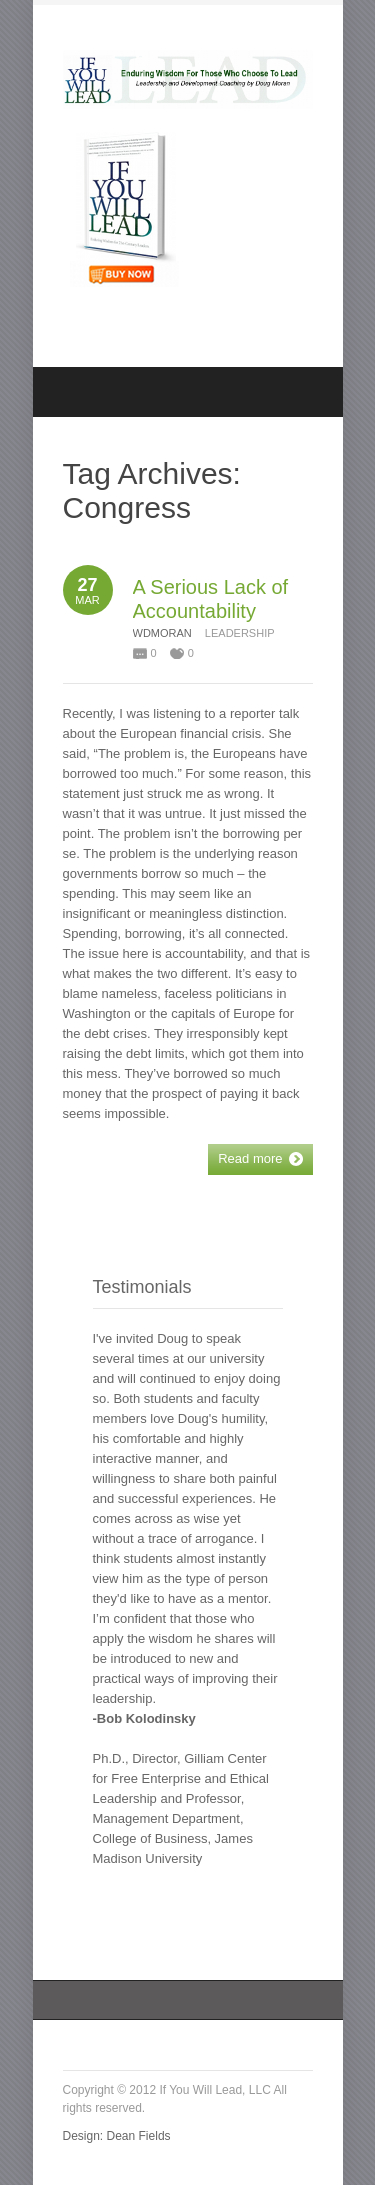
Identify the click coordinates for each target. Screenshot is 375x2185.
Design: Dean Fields (117, 2136)
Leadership (240, 633)
